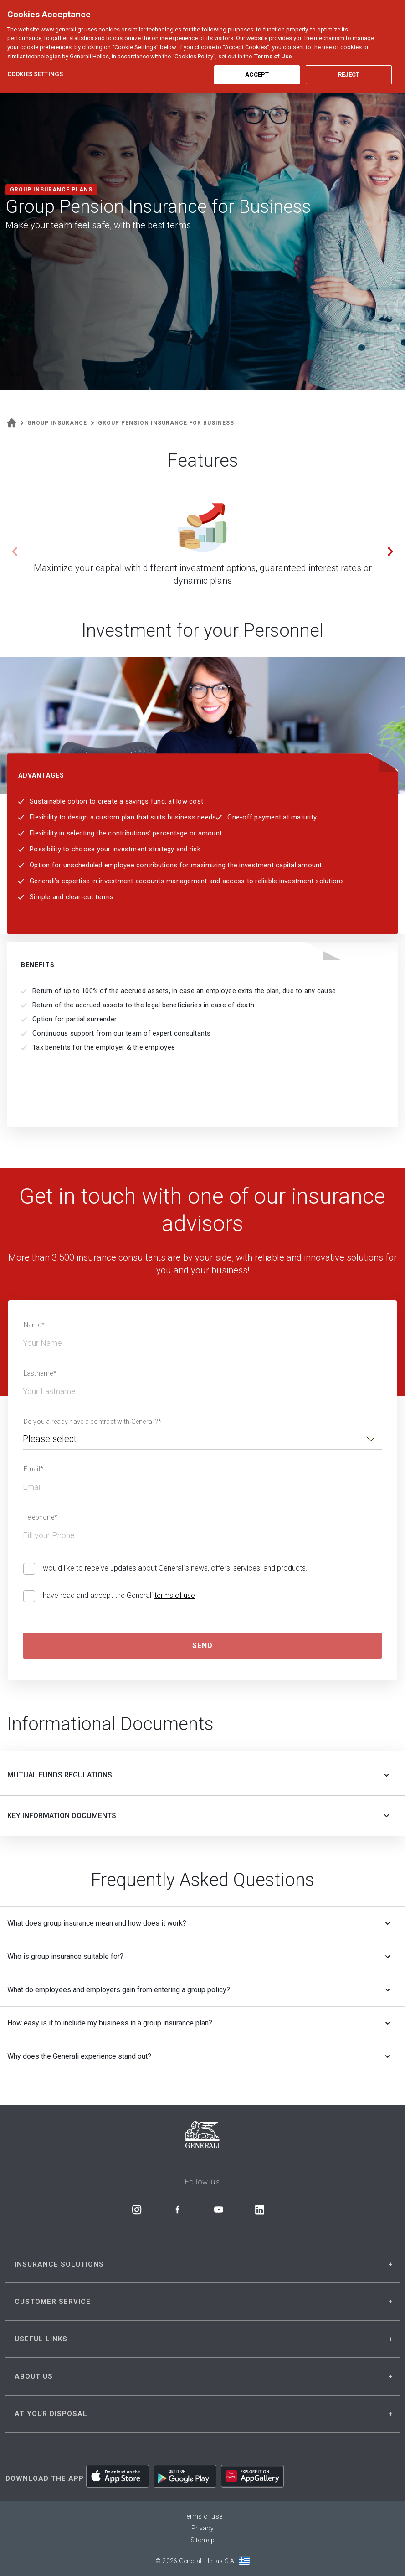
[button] (390, 551)
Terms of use (202, 2516)
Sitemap (202, 2540)
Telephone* (41, 1517)
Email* (34, 1469)
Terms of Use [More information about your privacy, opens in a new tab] (273, 39)
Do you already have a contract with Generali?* (93, 1421)
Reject (349, 57)
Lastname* (40, 1373)
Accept (257, 57)
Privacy (202, 2528)
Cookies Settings (35, 57)
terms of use (174, 1595)
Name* (34, 1325)
